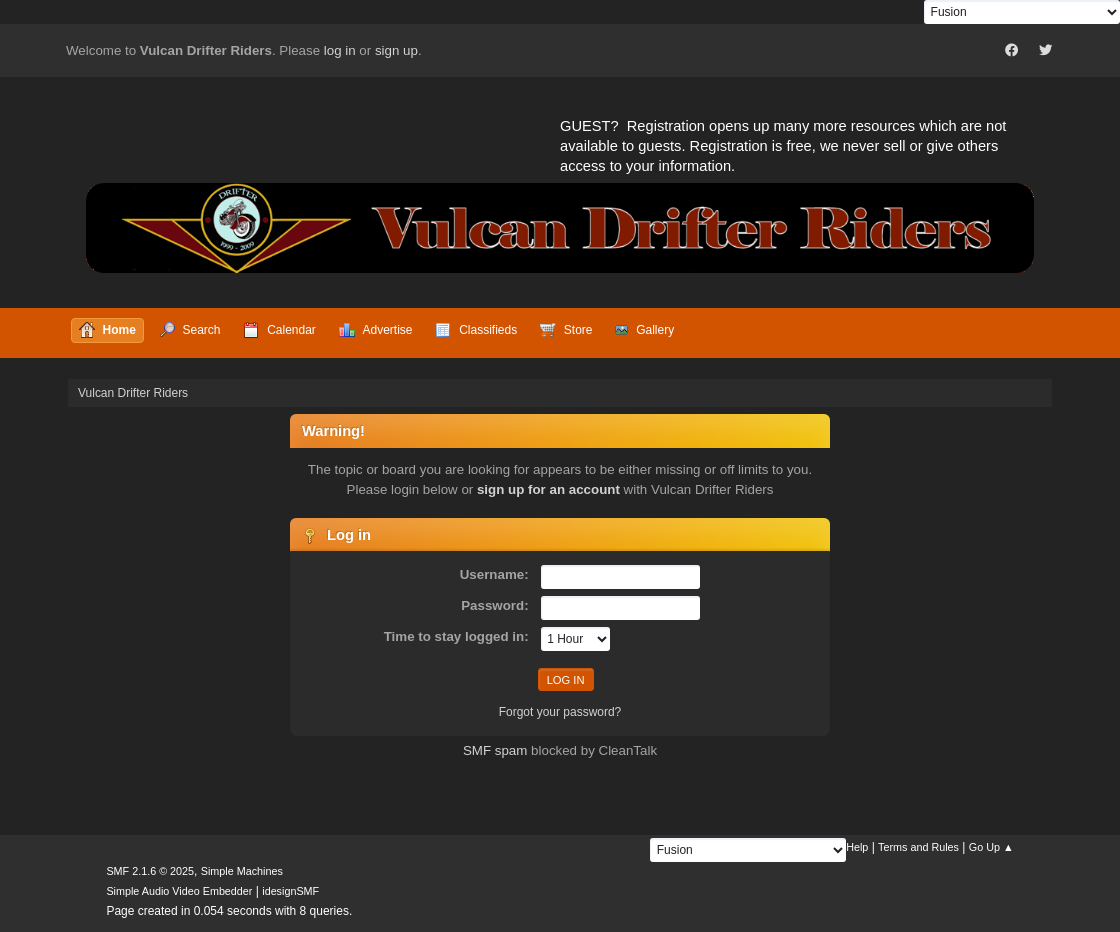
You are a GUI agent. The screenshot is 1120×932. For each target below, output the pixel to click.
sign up (396, 50)
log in (340, 50)
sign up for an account (548, 489)
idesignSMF (290, 891)
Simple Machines (242, 871)
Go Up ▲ (991, 847)
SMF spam (495, 750)
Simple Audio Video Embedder (179, 891)
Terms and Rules (918, 847)
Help (857, 847)
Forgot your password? (560, 712)
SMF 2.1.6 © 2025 (150, 871)
